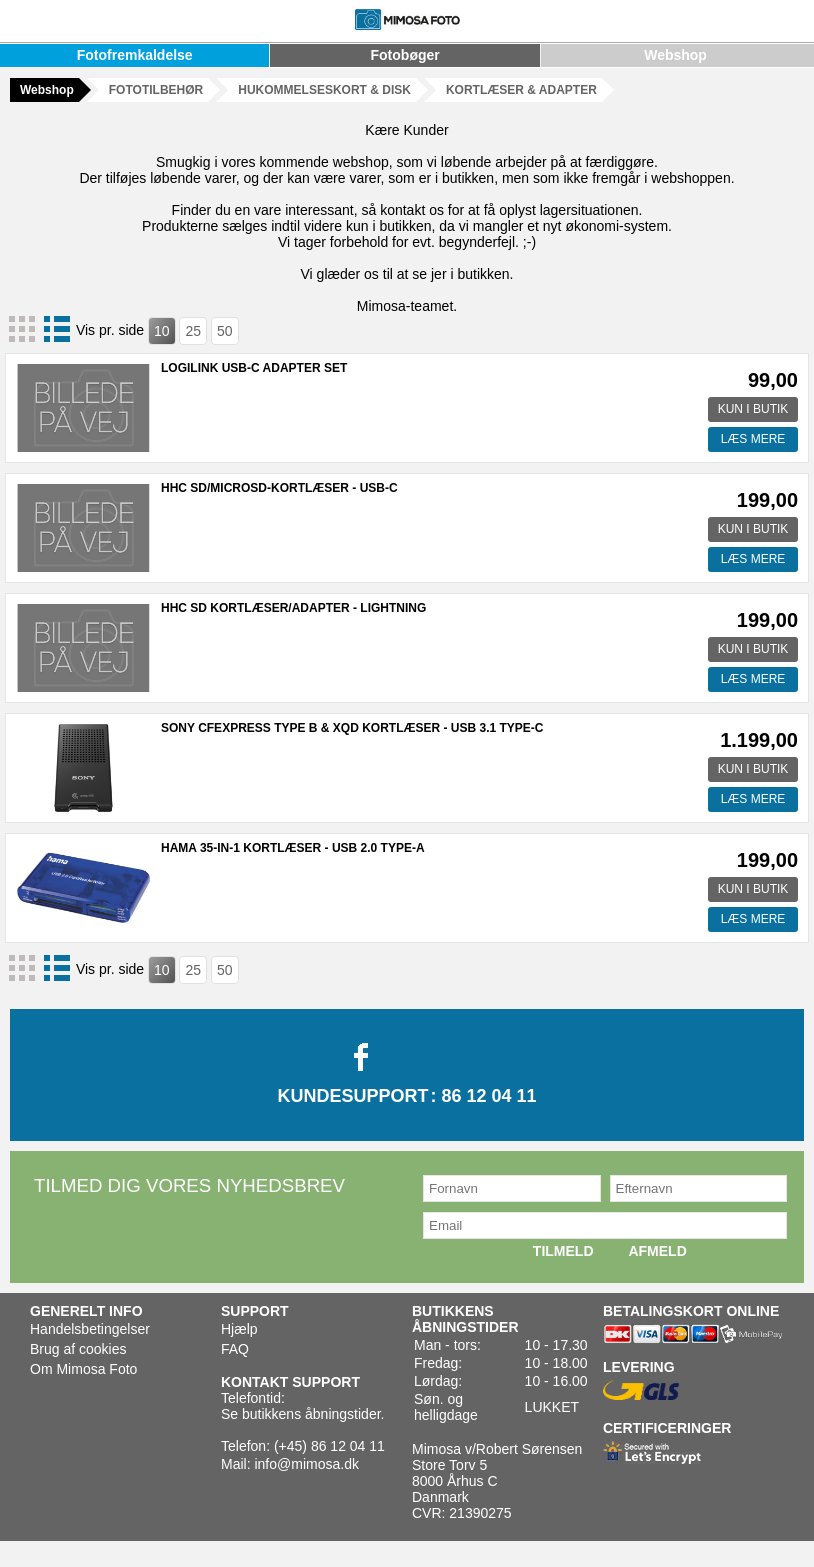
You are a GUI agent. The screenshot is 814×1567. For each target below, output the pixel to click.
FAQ (235, 1349)
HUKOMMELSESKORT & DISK (324, 90)
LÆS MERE (753, 439)
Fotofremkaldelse (135, 55)
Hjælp (239, 1329)
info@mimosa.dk (306, 1464)
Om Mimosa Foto (83, 1369)
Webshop (675, 55)
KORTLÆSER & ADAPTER (521, 90)
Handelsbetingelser (90, 1329)
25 (193, 331)
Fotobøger (405, 55)
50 (225, 331)
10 (162, 331)
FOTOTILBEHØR (156, 90)
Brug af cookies (78, 1349)
